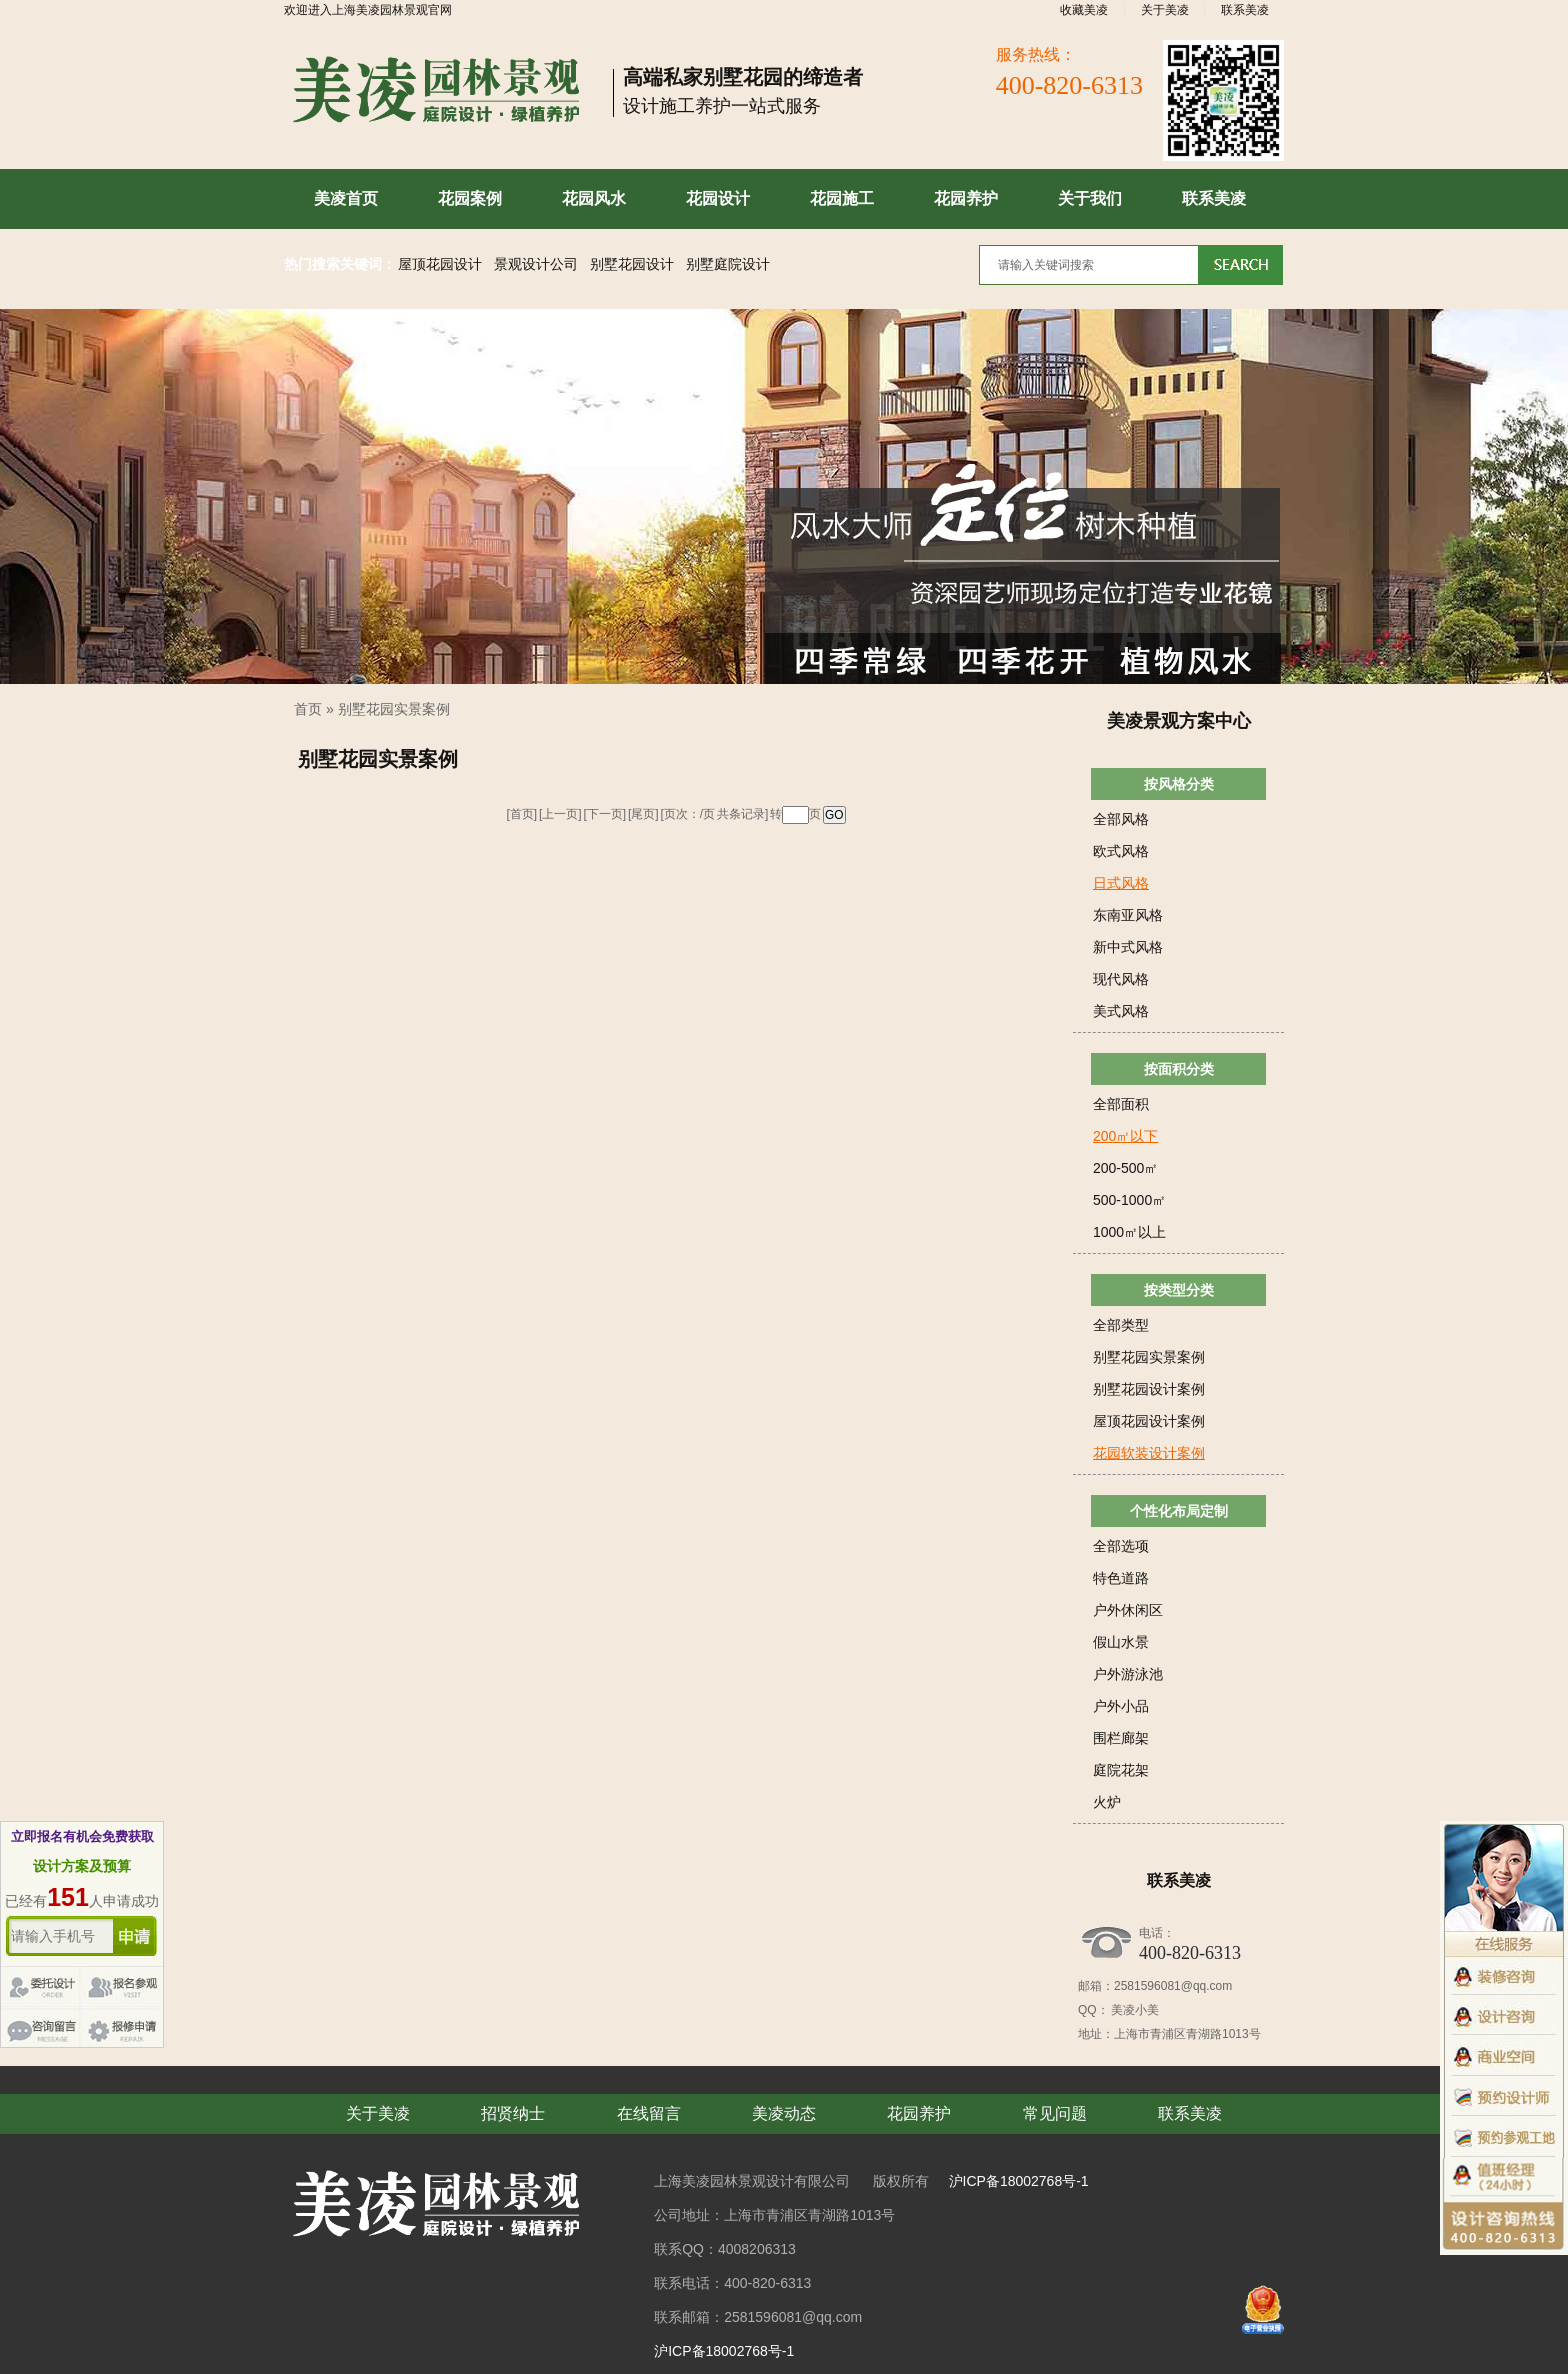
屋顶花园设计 (440, 264)
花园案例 (470, 198)
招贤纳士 (513, 2113)
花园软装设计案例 (1149, 1453)
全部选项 (1121, 1546)
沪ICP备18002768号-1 (1019, 2181)
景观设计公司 (536, 264)
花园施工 (842, 198)
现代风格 (1121, 979)
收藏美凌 (1084, 10)
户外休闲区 (1128, 1610)
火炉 (1107, 1802)
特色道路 (1121, 1578)
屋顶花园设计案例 (1149, 1421)
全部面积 (1121, 1104)
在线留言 (649, 2113)
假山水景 (1121, 1642)
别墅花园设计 (632, 264)
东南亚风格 (1128, 915)
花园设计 (718, 198)
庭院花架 (1121, 1770)
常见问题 (1055, 2113)
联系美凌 (1245, 10)
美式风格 (1121, 1011)
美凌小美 (1134, 2010)
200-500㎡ (1125, 1168)
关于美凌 (1165, 10)
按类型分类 (1179, 1290)
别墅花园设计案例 (1149, 1389)
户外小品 (1121, 1706)
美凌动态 (784, 2113)
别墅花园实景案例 (394, 709)
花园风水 (594, 198)
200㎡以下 (1125, 1136)
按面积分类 (1179, 1069)
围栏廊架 (1121, 1738)
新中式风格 (1128, 947)
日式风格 (1121, 883)
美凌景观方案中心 (1179, 721)
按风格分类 (1179, 784)
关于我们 (1090, 198)
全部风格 (1121, 819)
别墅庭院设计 (728, 264)
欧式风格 (1121, 851)
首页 (308, 709)
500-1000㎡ (1129, 1200)
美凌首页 (346, 198)
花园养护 (966, 198)
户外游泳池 (1128, 1674)
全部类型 (1121, 1325)
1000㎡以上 (1129, 1232)
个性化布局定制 (1179, 1511)
